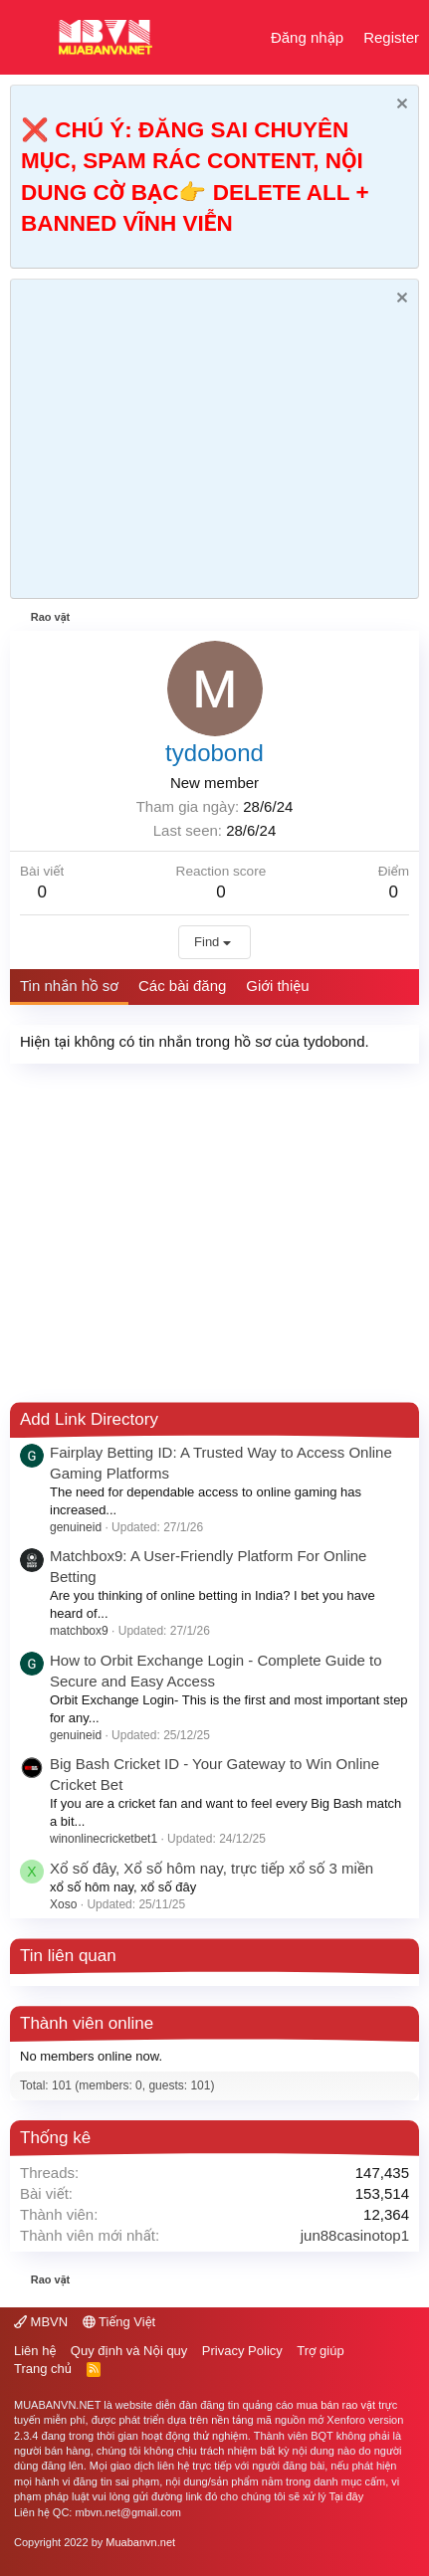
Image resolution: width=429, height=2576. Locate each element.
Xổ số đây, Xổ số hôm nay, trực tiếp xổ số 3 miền (211, 1868)
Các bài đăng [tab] (182, 985)
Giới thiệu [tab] (277, 985)
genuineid (76, 1527)
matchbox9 (79, 1631)
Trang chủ (43, 2368)
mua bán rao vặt (336, 2405)
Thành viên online (86, 2023)
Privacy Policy (242, 2350)
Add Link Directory (89, 1419)
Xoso (63, 1904)
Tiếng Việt (119, 2321)
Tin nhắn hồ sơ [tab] (69, 985)
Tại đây (345, 2496)
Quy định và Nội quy (129, 2350)
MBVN (41, 2321)
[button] (27, 38)
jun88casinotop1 (355, 2235)
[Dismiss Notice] (399, 106)
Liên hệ (35, 2350)
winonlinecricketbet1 (103, 1839)
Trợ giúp (320, 2350)
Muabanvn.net (140, 2542)
